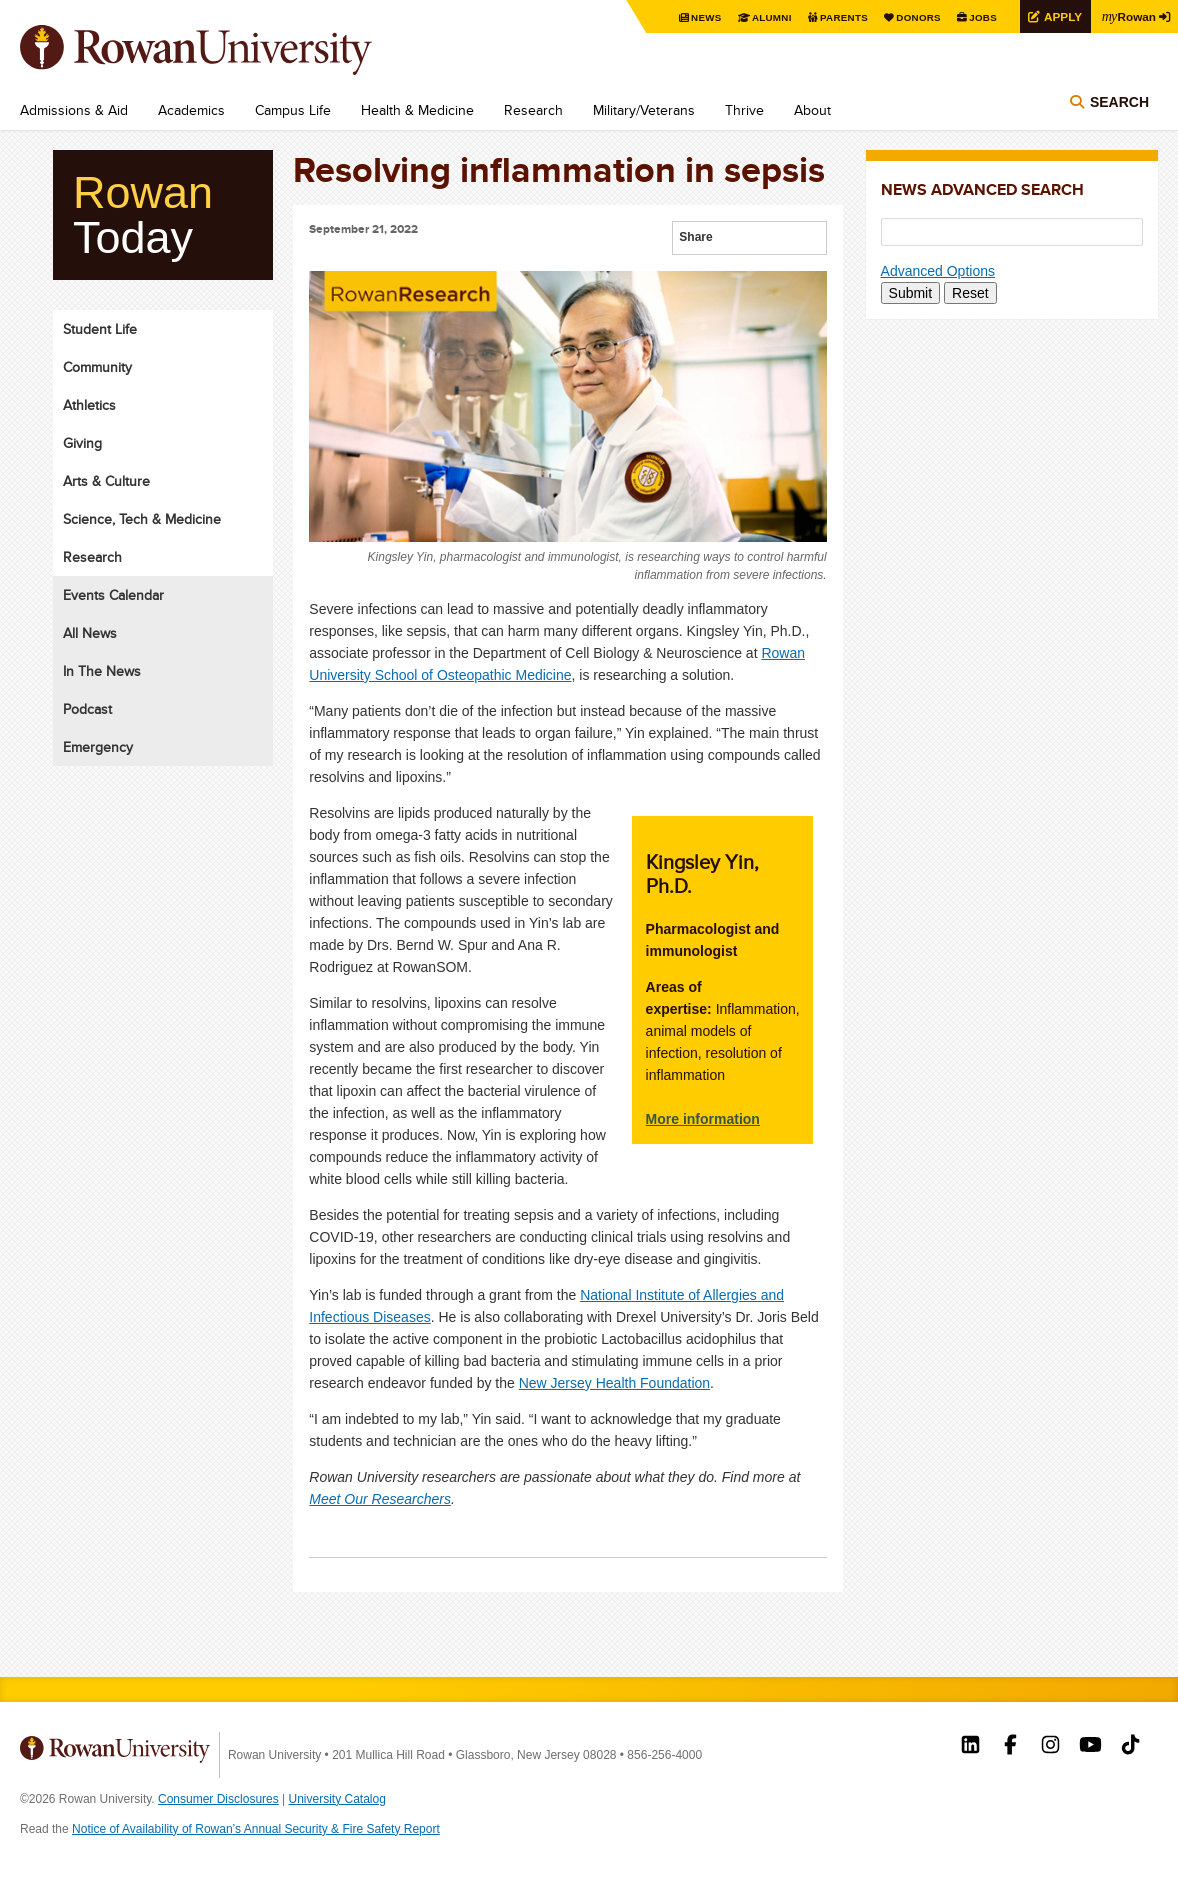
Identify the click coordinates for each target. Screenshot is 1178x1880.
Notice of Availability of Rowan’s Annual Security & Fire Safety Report (256, 1829)
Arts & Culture (106, 481)
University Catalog (337, 1799)
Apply (1060, 16)
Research (533, 110)
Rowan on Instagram (1050, 1747)
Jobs (980, 17)
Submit (911, 293)
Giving (82, 443)
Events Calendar (113, 595)
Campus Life (293, 110)
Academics (191, 110)
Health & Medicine (417, 110)
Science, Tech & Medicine (142, 519)
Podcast (87, 709)
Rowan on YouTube (1090, 1747)
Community (97, 367)
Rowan (1128, 16)
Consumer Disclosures (218, 1799)
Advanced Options (938, 271)
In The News (102, 671)
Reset (970, 293)
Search (1119, 102)
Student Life (100, 329)
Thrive (744, 110)
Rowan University (225, 50)
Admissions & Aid (74, 110)
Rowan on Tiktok (1130, 1747)
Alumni (768, 17)
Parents (840, 17)
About (812, 110)
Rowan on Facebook (1010, 1747)
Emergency (98, 747)
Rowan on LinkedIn (970, 1747)
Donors (915, 17)
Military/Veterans (644, 110)
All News (90, 633)
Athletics (89, 405)
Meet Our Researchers (380, 1499)
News (702, 17)
